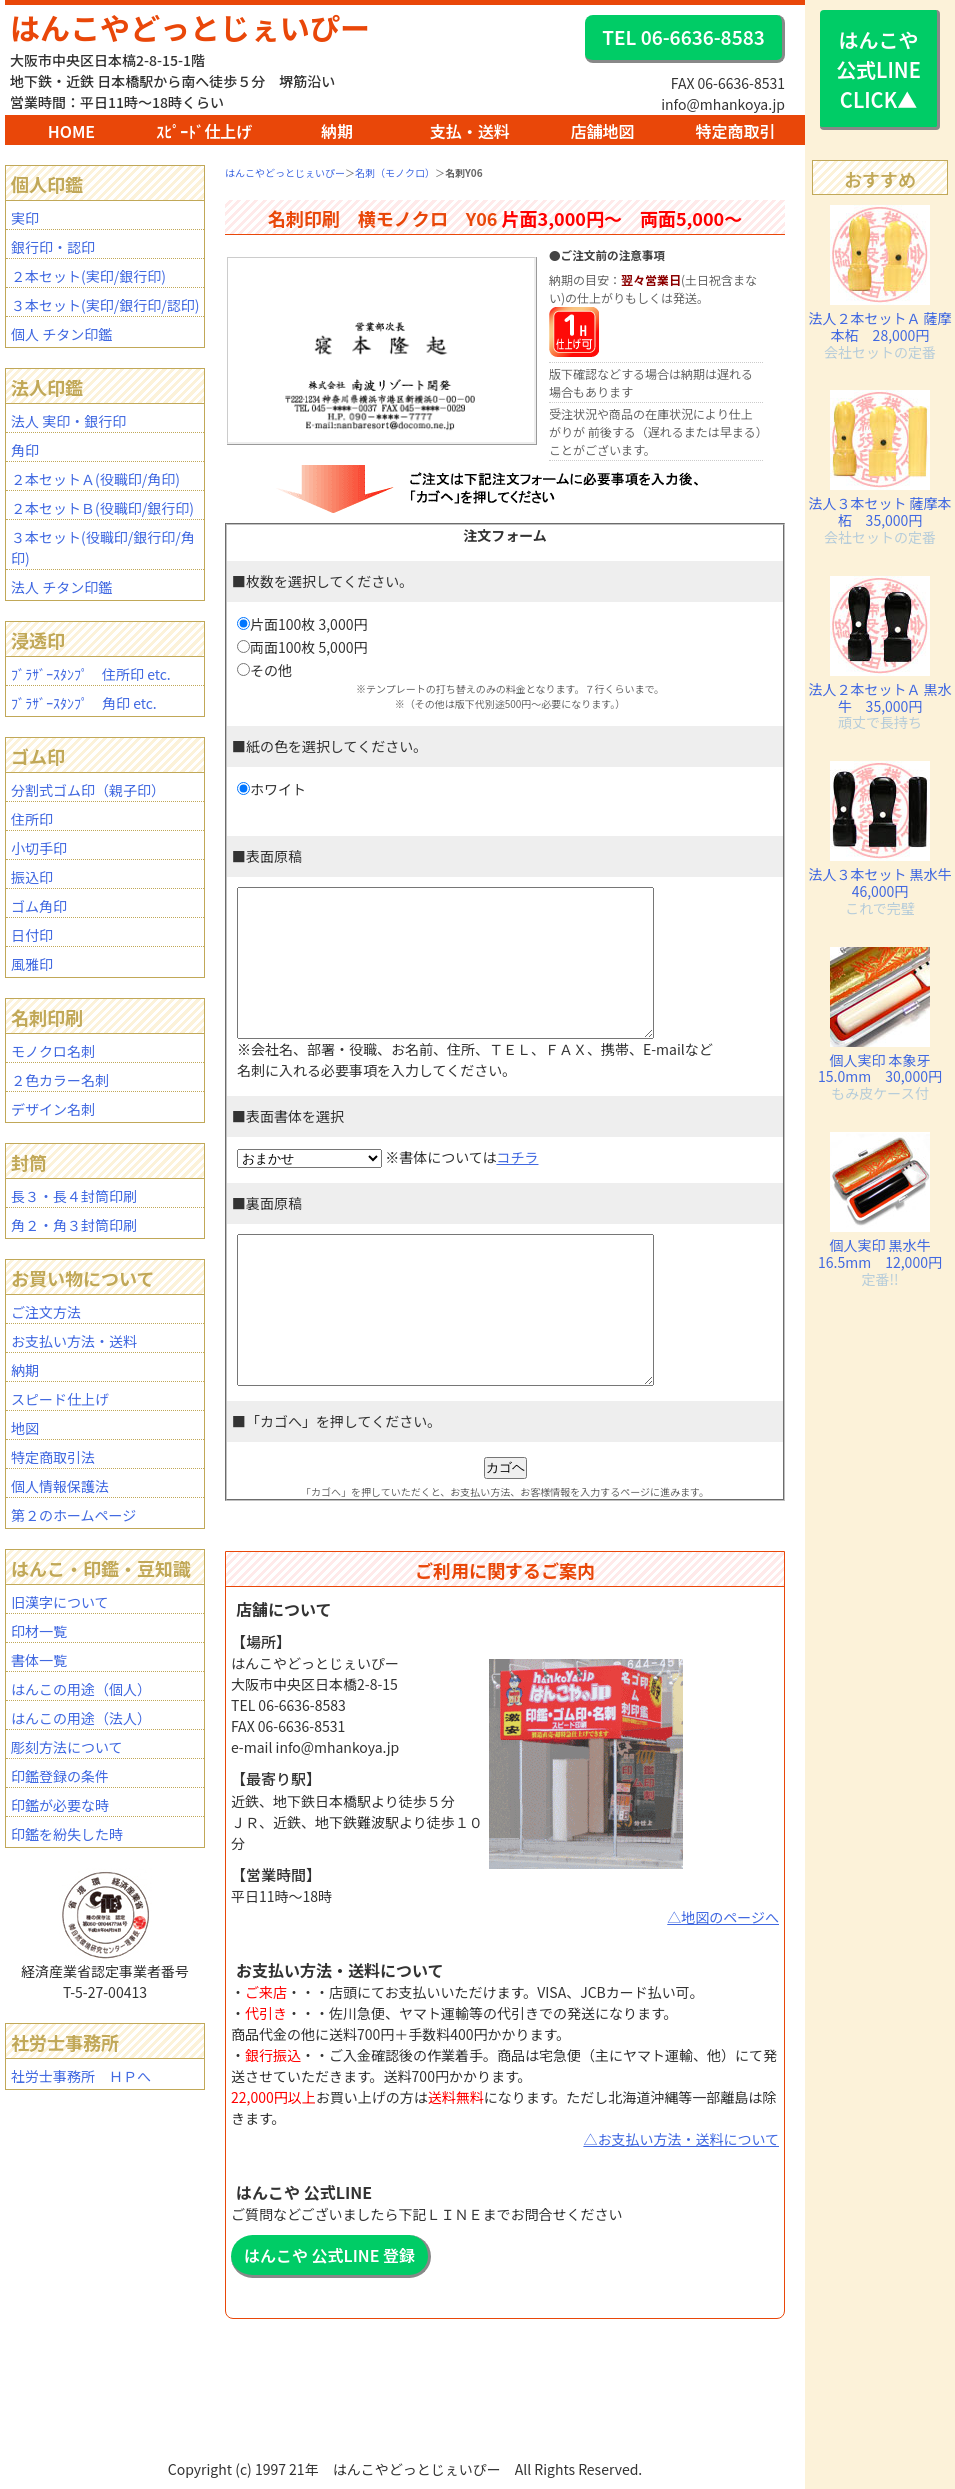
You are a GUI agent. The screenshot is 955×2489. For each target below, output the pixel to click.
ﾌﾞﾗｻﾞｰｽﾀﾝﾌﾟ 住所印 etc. (91, 674)
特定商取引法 (53, 1457)
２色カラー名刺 (60, 1080)
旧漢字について (60, 1602)
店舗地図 (603, 131)
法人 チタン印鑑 (61, 587)
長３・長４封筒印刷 (74, 1196)
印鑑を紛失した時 (67, 1834)
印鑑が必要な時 (60, 1805)
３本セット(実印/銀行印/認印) (105, 305)
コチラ (517, 1187)
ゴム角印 (39, 906)
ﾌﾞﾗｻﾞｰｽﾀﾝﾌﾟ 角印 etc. (84, 703)
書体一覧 (39, 1660)
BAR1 (400, 2479)
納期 (337, 131)
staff (410, 2479)
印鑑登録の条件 (60, 1776)
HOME (71, 131)
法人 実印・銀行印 (68, 421)
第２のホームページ (73, 1515)
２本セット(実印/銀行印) (88, 276)
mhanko (407, 2479)
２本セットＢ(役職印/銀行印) (102, 508)
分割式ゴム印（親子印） (88, 790)
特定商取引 (735, 131)
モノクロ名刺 (53, 1051)
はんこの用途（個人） (81, 1689)
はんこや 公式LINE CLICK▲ (878, 69)
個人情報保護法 (60, 1486)
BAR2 (402, 2479)
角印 (25, 450)
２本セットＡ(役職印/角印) (95, 479)
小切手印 (39, 848)
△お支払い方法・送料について (681, 2199)
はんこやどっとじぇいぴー (190, 27)
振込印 (32, 877)
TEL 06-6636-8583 (683, 36)
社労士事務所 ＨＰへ (81, 2076)
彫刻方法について (67, 1747)
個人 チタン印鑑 (61, 334)
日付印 (32, 935)
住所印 (32, 819)
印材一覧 (39, 1631)
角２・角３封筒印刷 (74, 1225)
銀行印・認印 (53, 247)
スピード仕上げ (60, 1399)
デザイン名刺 (53, 1109)
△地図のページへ (723, 1977)
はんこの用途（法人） (81, 1718)
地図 (25, 1428)
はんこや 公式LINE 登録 (329, 2315)
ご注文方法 (46, 1312)
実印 (25, 218)
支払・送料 (470, 131)
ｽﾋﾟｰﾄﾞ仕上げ (204, 131)
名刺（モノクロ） (395, 172)
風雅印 (32, 964)
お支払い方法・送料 (74, 1341)
